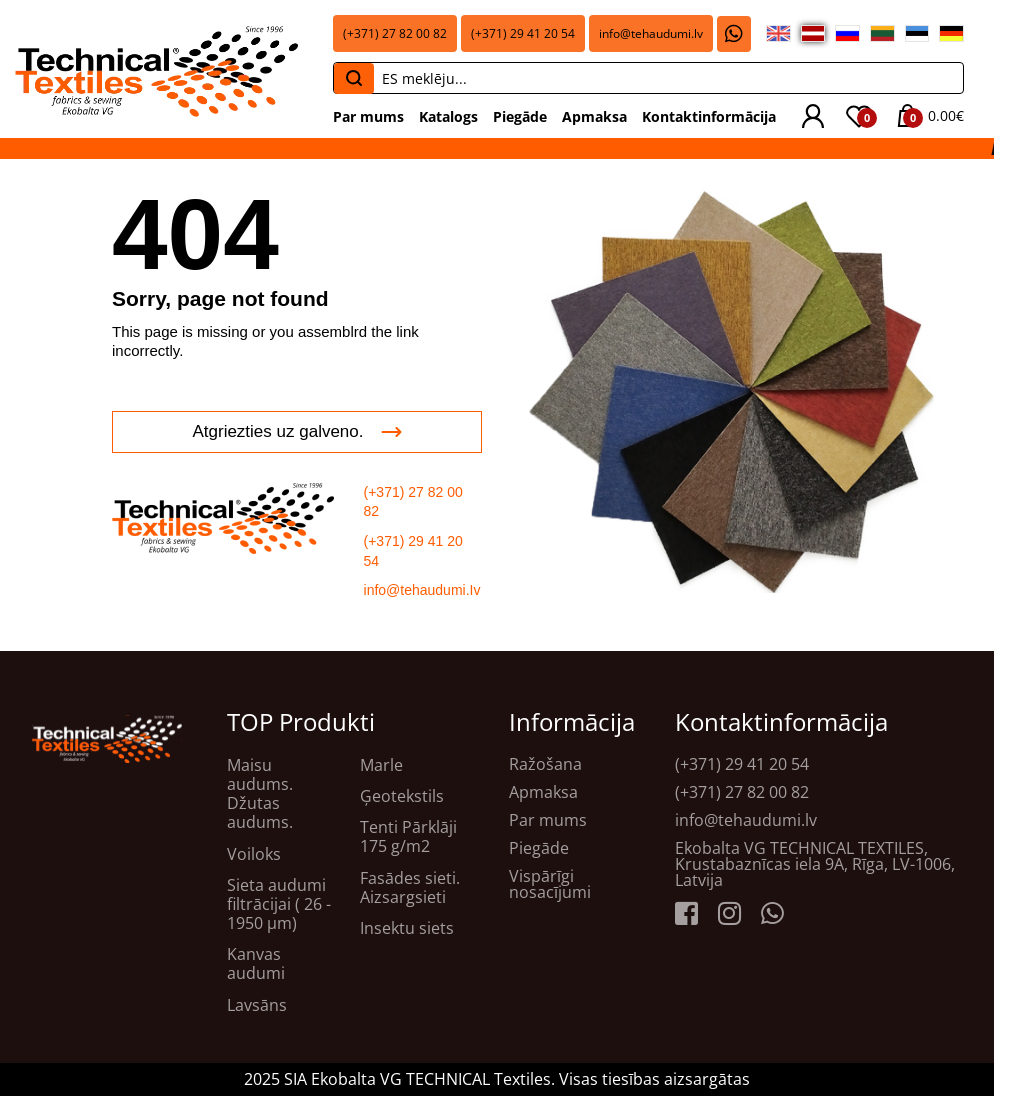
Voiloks (254, 854)
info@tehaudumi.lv (651, 33)
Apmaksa (594, 116)
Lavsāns (257, 1005)
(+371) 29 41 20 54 (523, 33)
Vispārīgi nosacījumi (550, 884)
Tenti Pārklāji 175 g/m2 (408, 837)
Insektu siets (407, 928)
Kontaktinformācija (709, 116)
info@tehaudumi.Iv (422, 590)
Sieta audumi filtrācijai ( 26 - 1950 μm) (279, 905)
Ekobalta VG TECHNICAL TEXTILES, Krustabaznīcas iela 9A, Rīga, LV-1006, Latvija (815, 864)
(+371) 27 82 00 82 (395, 33)
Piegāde (520, 116)
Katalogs (448, 116)
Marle (381, 765)
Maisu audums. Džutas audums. (260, 794)
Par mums (368, 116)
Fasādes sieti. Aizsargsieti (410, 888)
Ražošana (545, 764)
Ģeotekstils (402, 796)
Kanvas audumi (256, 964)
